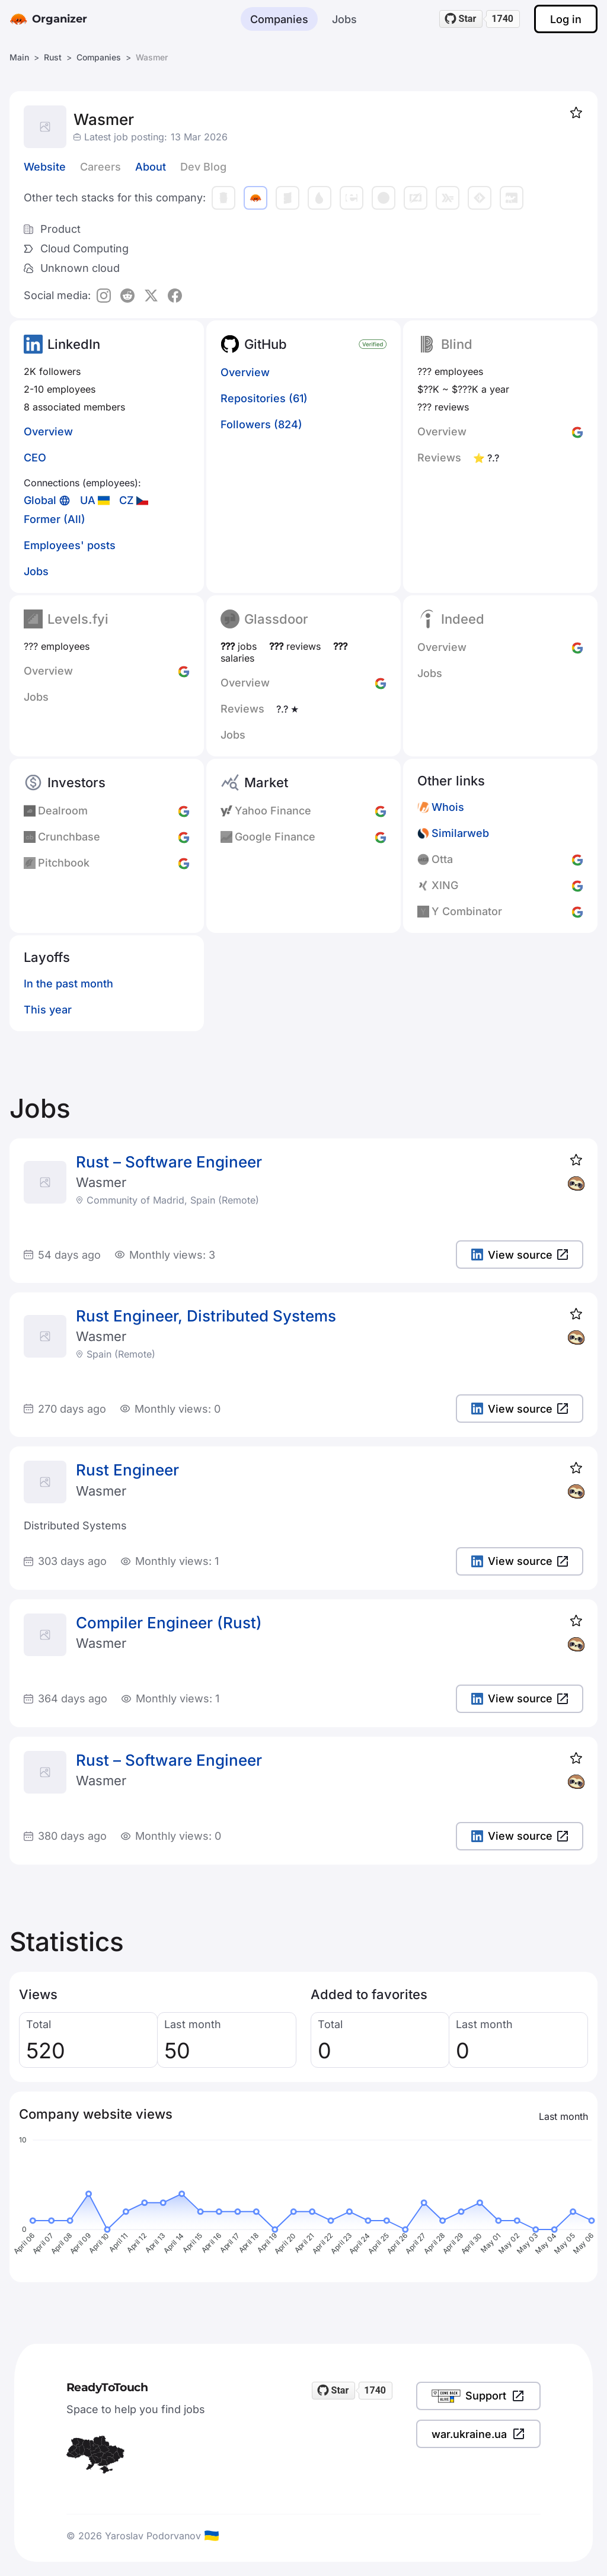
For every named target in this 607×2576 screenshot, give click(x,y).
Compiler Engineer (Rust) (169, 1622)
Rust (53, 57)
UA (87, 500)
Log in (566, 19)
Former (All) (54, 519)
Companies (279, 19)
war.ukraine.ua (478, 2434)
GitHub (265, 344)
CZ (126, 500)
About (150, 167)
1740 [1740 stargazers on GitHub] (502, 18)
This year (48, 1009)
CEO (35, 457)
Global (40, 500)
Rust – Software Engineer (169, 1162)
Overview (48, 431)
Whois (448, 807)
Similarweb (460, 833)
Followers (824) (261, 424)
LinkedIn (73, 344)
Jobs (344, 19)
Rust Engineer (127, 1470)
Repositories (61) (264, 398)
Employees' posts (70, 545)
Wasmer (101, 1182)
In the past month (68, 983)
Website (45, 167)
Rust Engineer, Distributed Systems (206, 1316)
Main (19, 57)
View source (519, 1255)
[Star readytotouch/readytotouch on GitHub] (461, 19)
